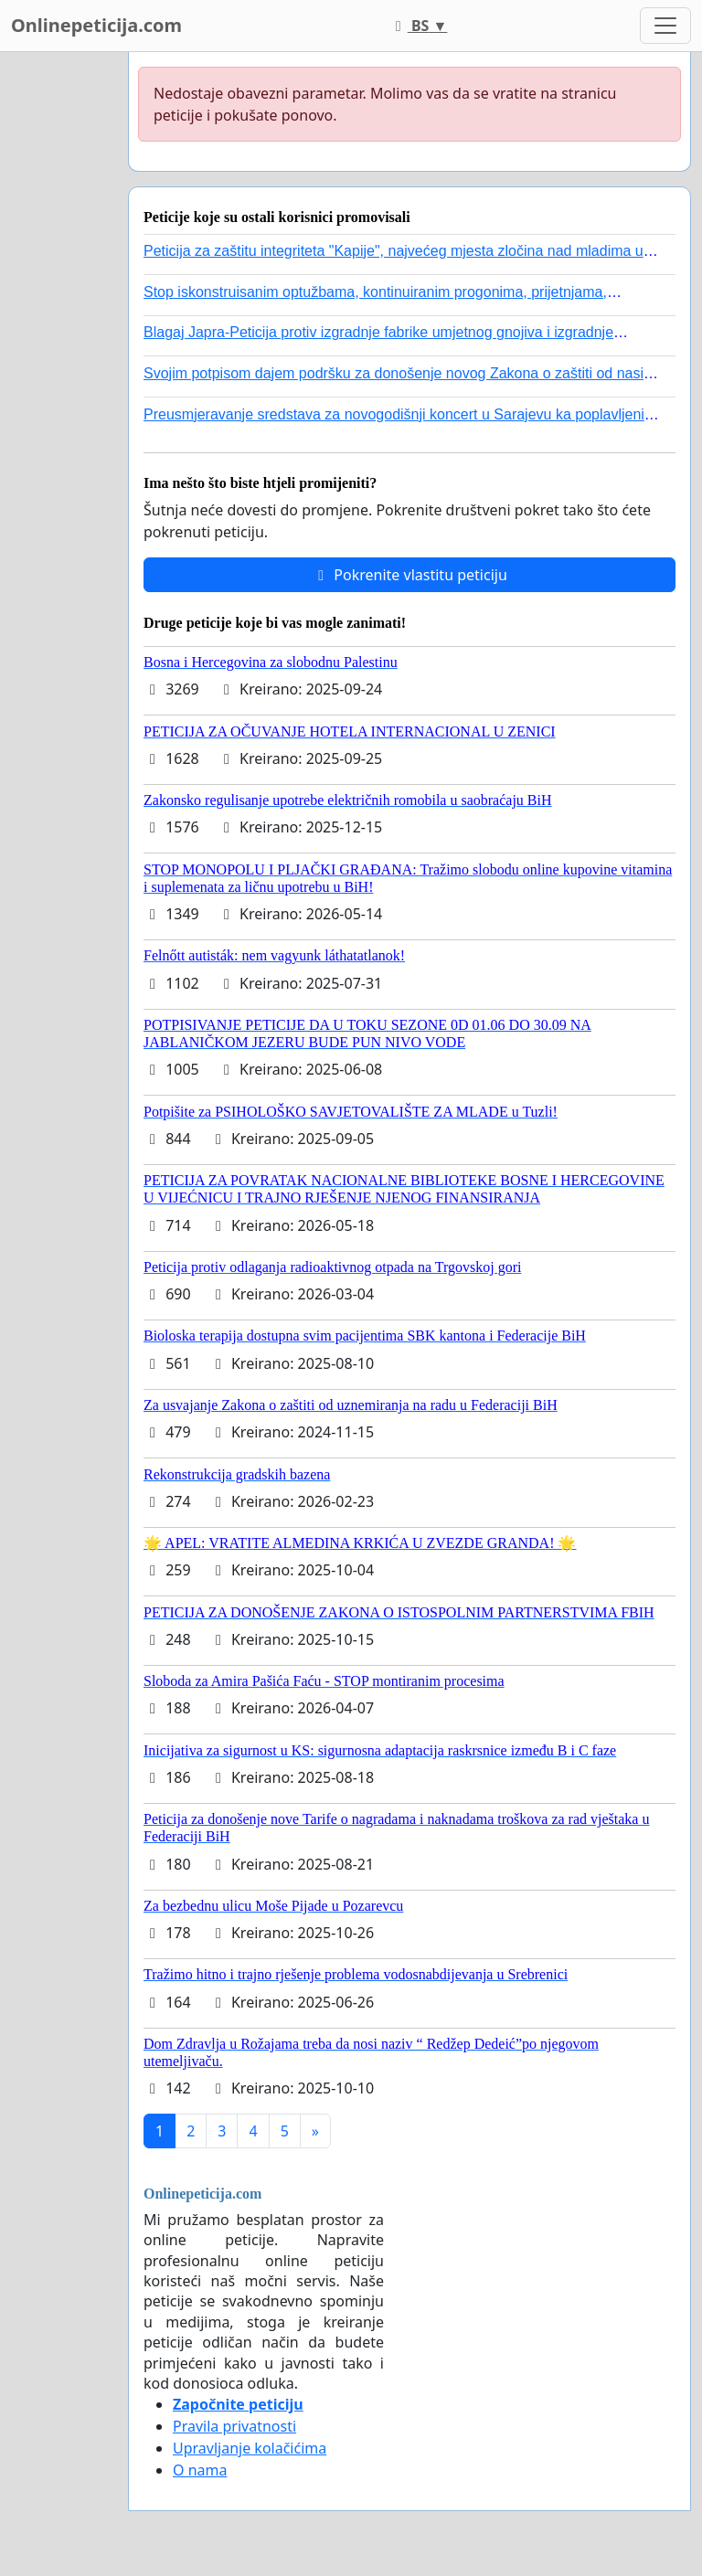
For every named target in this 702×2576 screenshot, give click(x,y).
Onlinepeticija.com (96, 25)
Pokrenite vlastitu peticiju (409, 575)
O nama (200, 2470)
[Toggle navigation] (665, 25)
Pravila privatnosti (234, 2426)
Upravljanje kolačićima (249, 2448)
